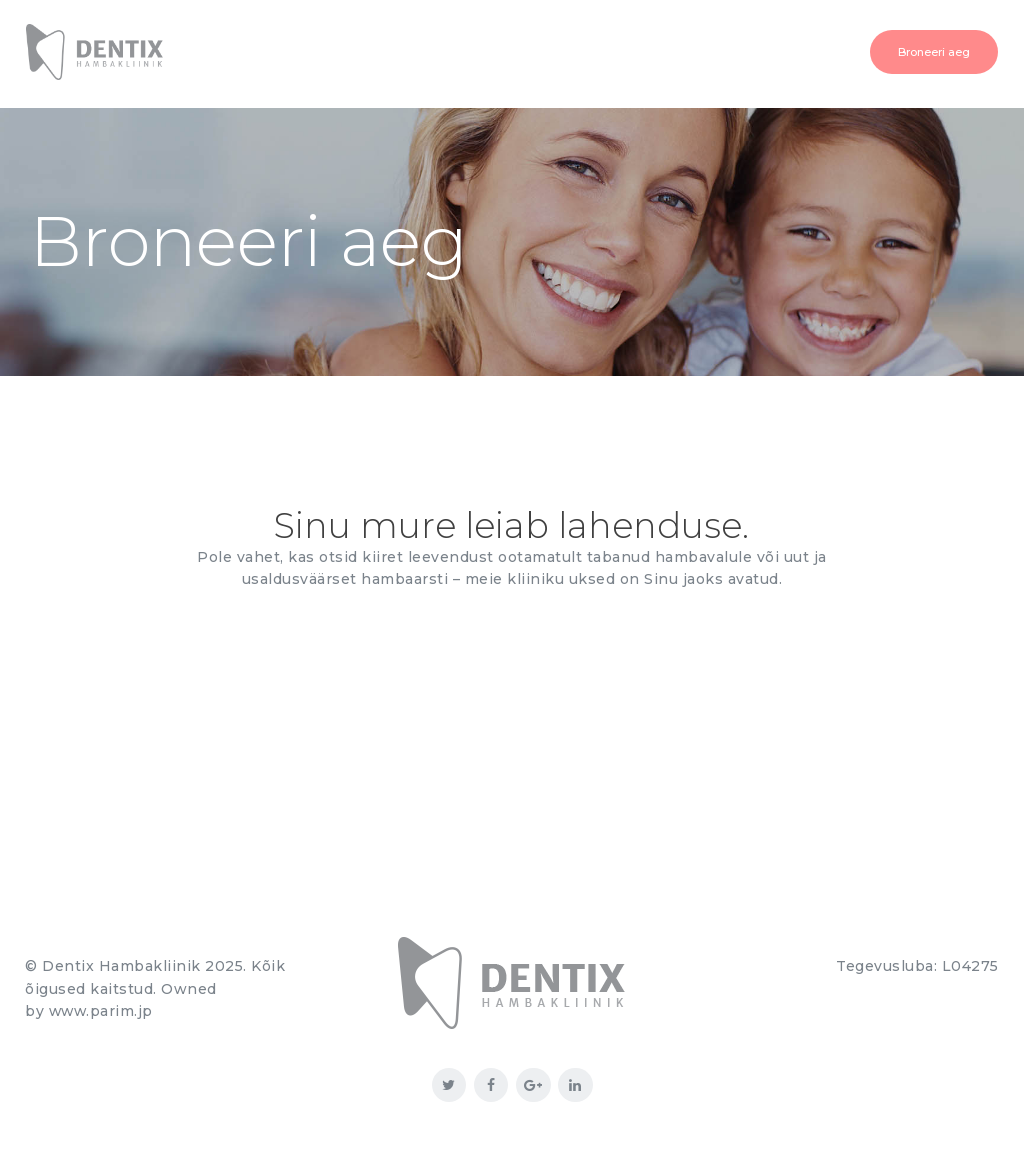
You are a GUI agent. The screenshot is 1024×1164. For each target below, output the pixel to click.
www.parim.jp (102, 1011)
